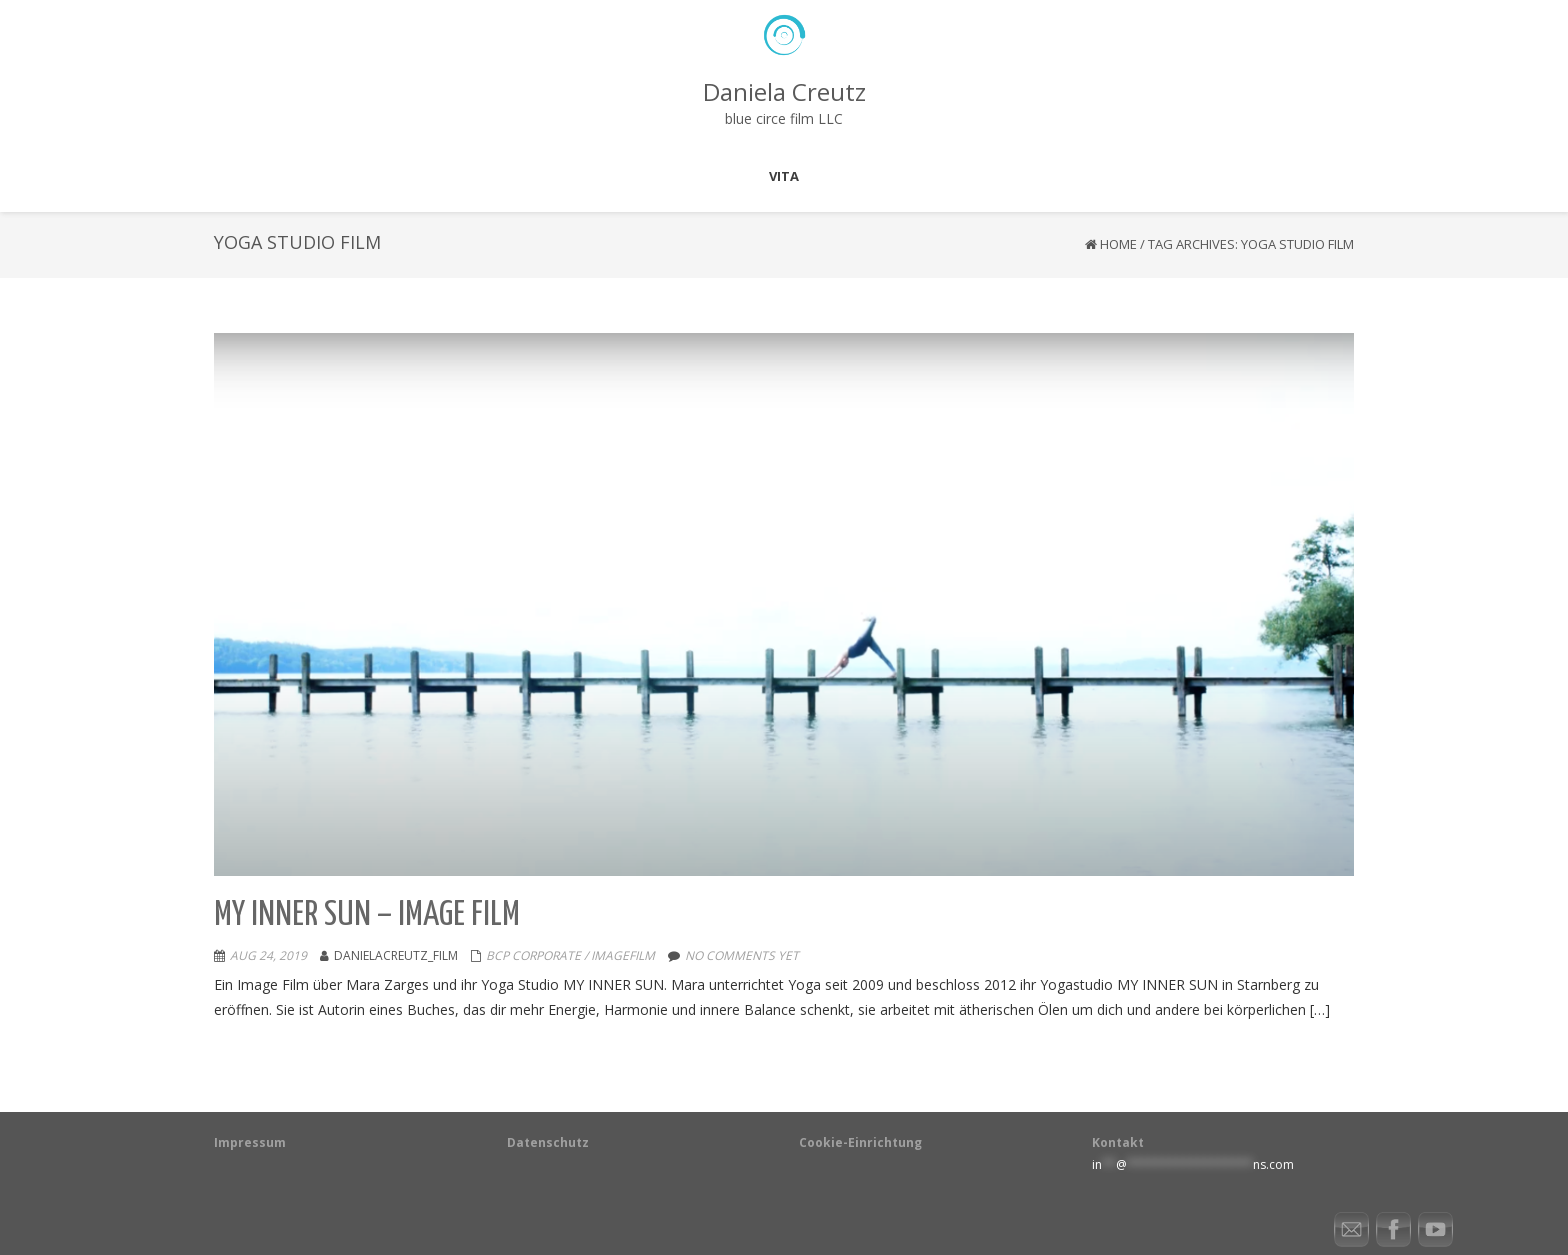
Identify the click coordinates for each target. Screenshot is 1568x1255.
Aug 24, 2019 (268, 955)
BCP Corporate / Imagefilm (570, 955)
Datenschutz (548, 1142)
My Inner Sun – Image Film (367, 915)
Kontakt (1118, 1142)
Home (1118, 244)
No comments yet (742, 955)
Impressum (250, 1142)
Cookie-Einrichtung (860, 1142)
